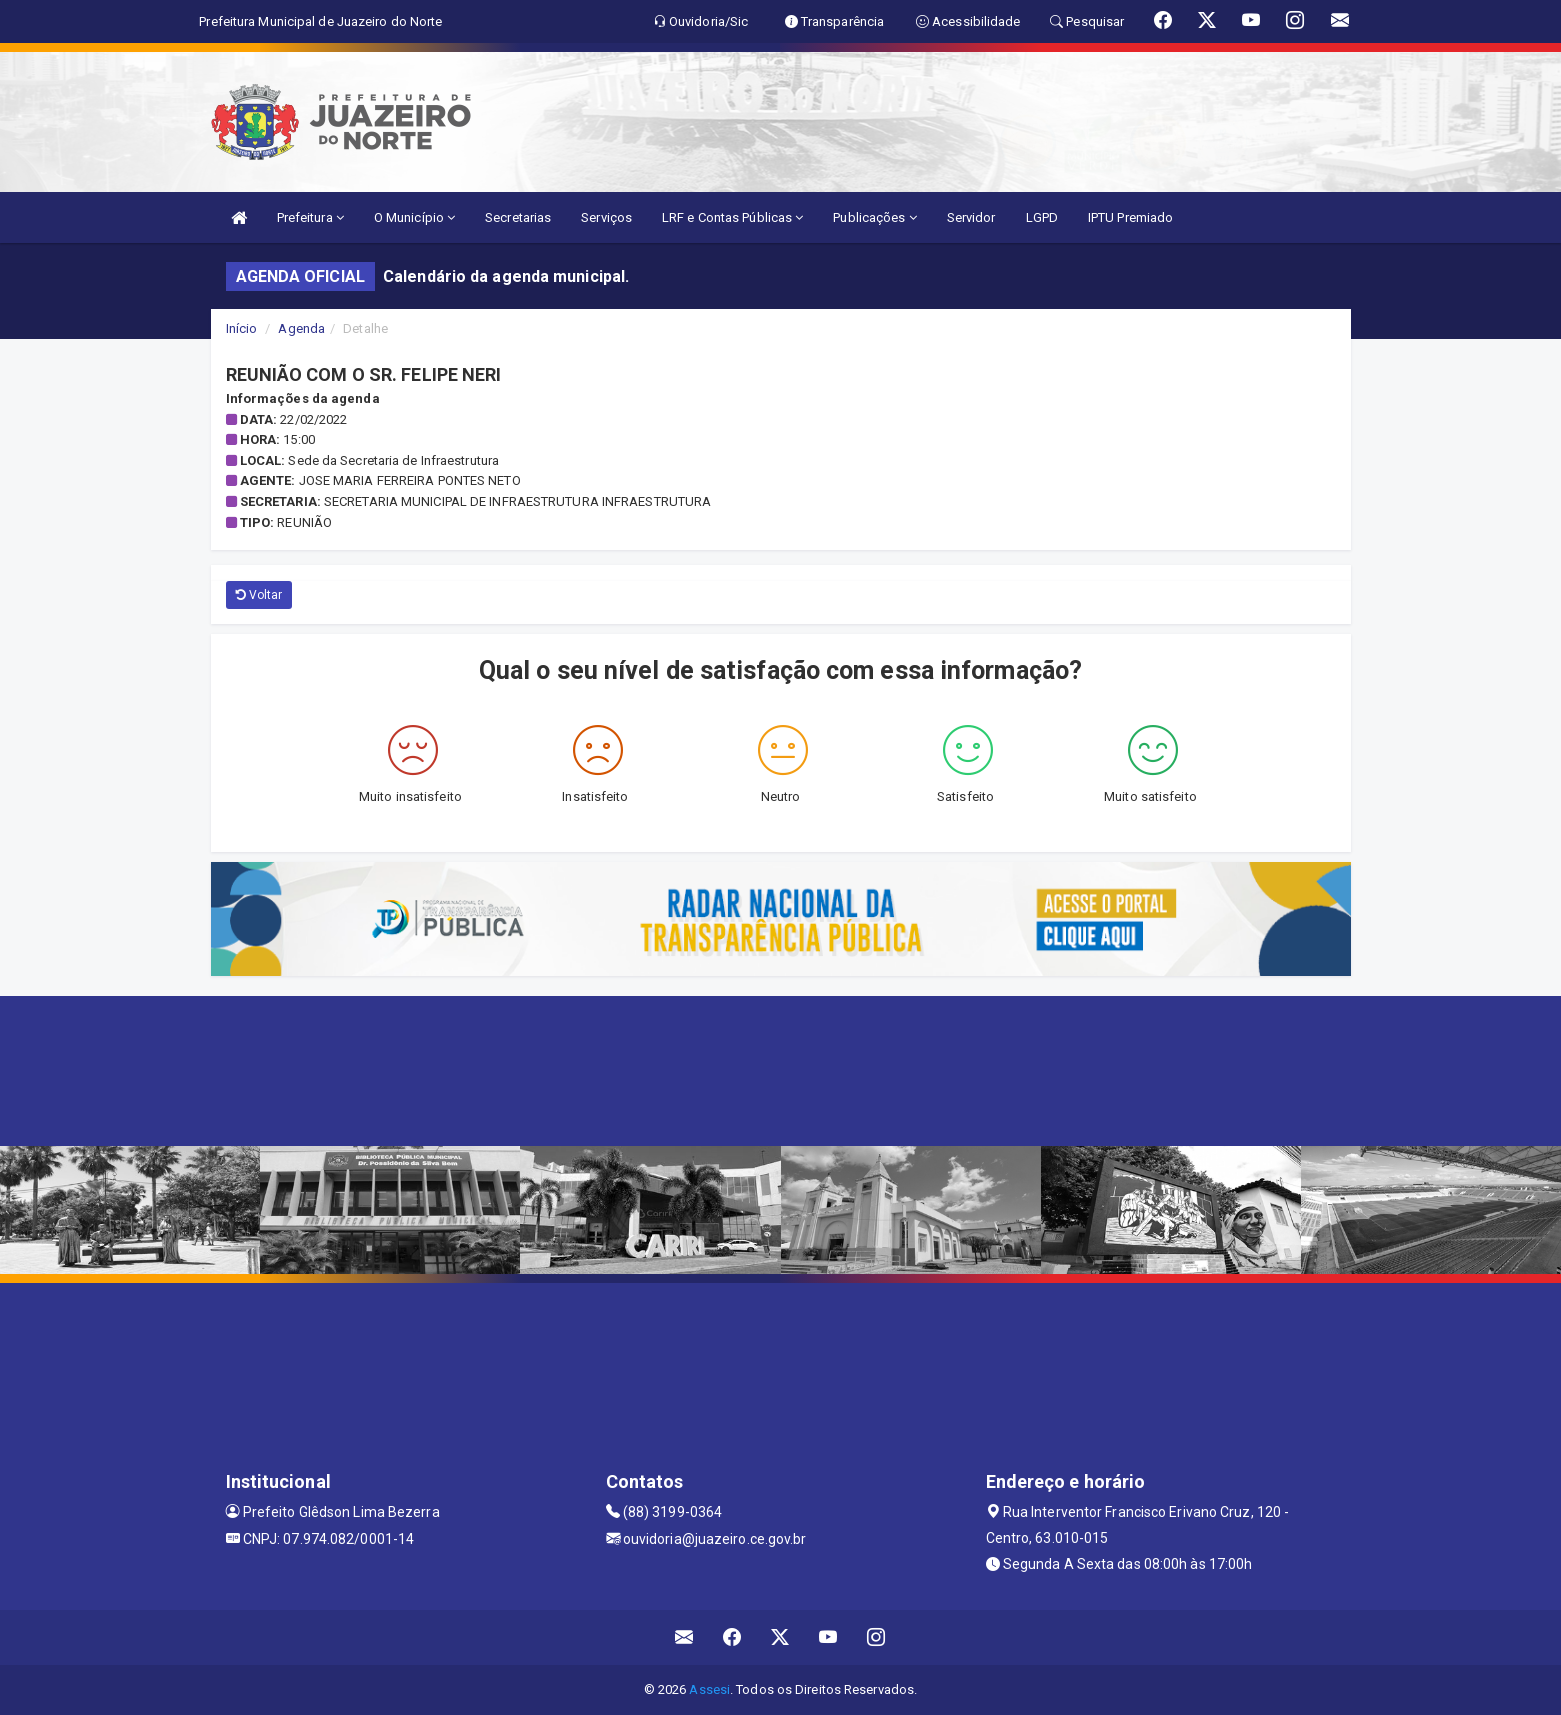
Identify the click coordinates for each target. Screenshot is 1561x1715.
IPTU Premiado (1130, 217)
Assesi (709, 1689)
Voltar (259, 595)
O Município (414, 217)
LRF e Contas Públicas (732, 217)
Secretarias (518, 217)
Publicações (874, 217)
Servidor (971, 217)
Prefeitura (310, 217)
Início (242, 328)
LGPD (1042, 217)
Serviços (606, 217)
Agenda (301, 328)
